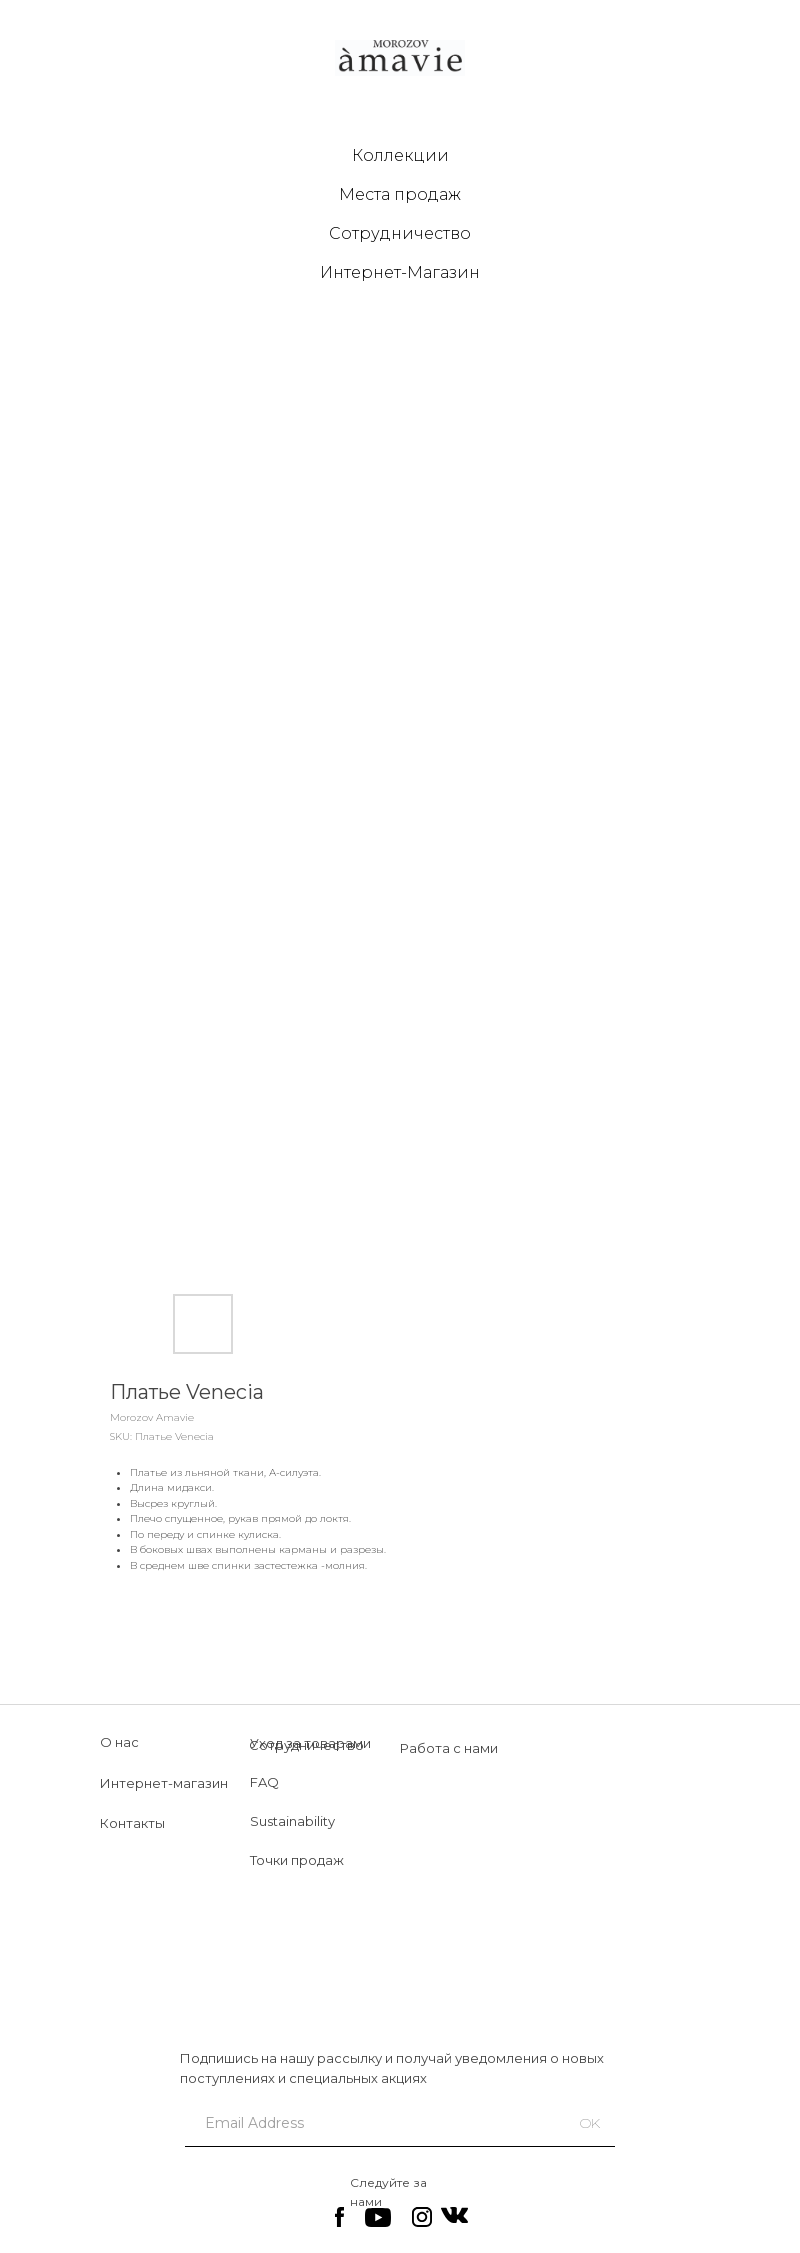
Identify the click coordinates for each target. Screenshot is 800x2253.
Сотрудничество (400, 233)
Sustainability (292, 1821)
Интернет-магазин (164, 1783)
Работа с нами (449, 1748)
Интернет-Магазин (400, 272)
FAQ (264, 1782)
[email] (367, 2123)
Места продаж (400, 194)
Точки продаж (297, 1860)
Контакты (132, 1823)
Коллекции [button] (400, 155)
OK (590, 2123)
